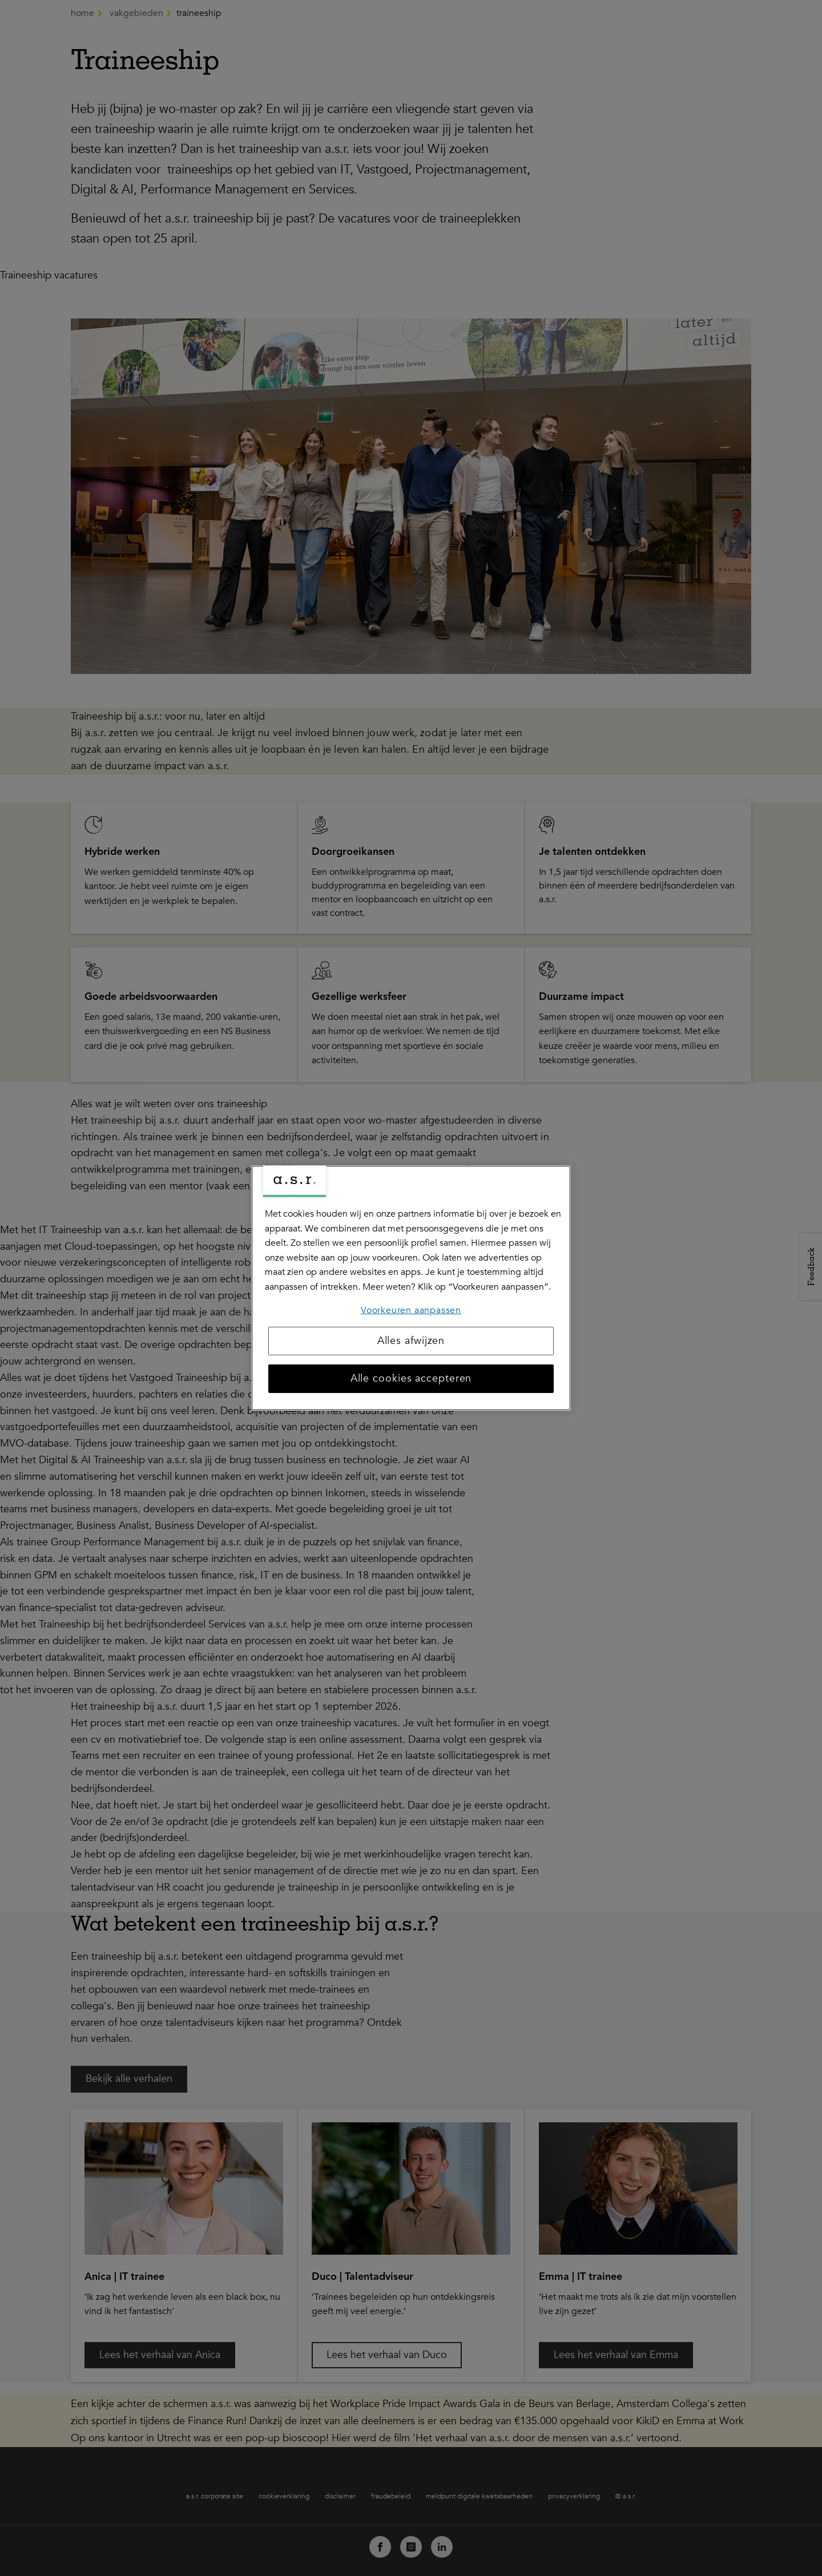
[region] (411, 1288)
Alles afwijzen (411, 1341)
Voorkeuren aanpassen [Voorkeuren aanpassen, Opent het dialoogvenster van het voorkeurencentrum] (411, 1309)
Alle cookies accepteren (411, 1378)
